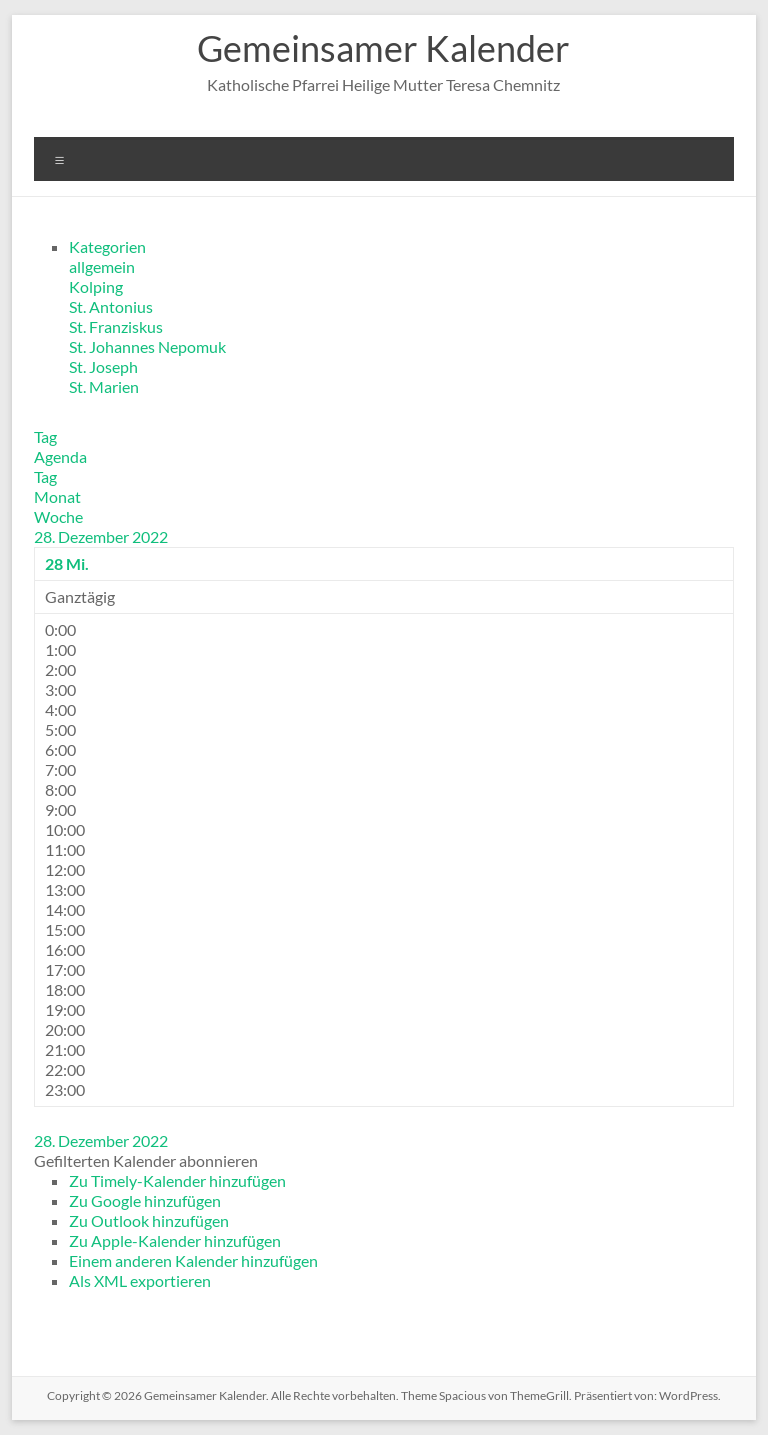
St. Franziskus (116, 326)
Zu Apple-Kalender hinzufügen (175, 1240)
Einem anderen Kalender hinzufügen (193, 1260)
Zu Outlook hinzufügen (149, 1220)
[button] (146, 1160)
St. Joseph (103, 366)
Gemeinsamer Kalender (383, 48)
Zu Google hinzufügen (145, 1200)
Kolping (96, 286)
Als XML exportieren (140, 1280)
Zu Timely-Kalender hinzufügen (177, 1180)
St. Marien (104, 386)
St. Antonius (111, 306)
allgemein (102, 266)
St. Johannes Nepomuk (147, 346)
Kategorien (107, 246)
